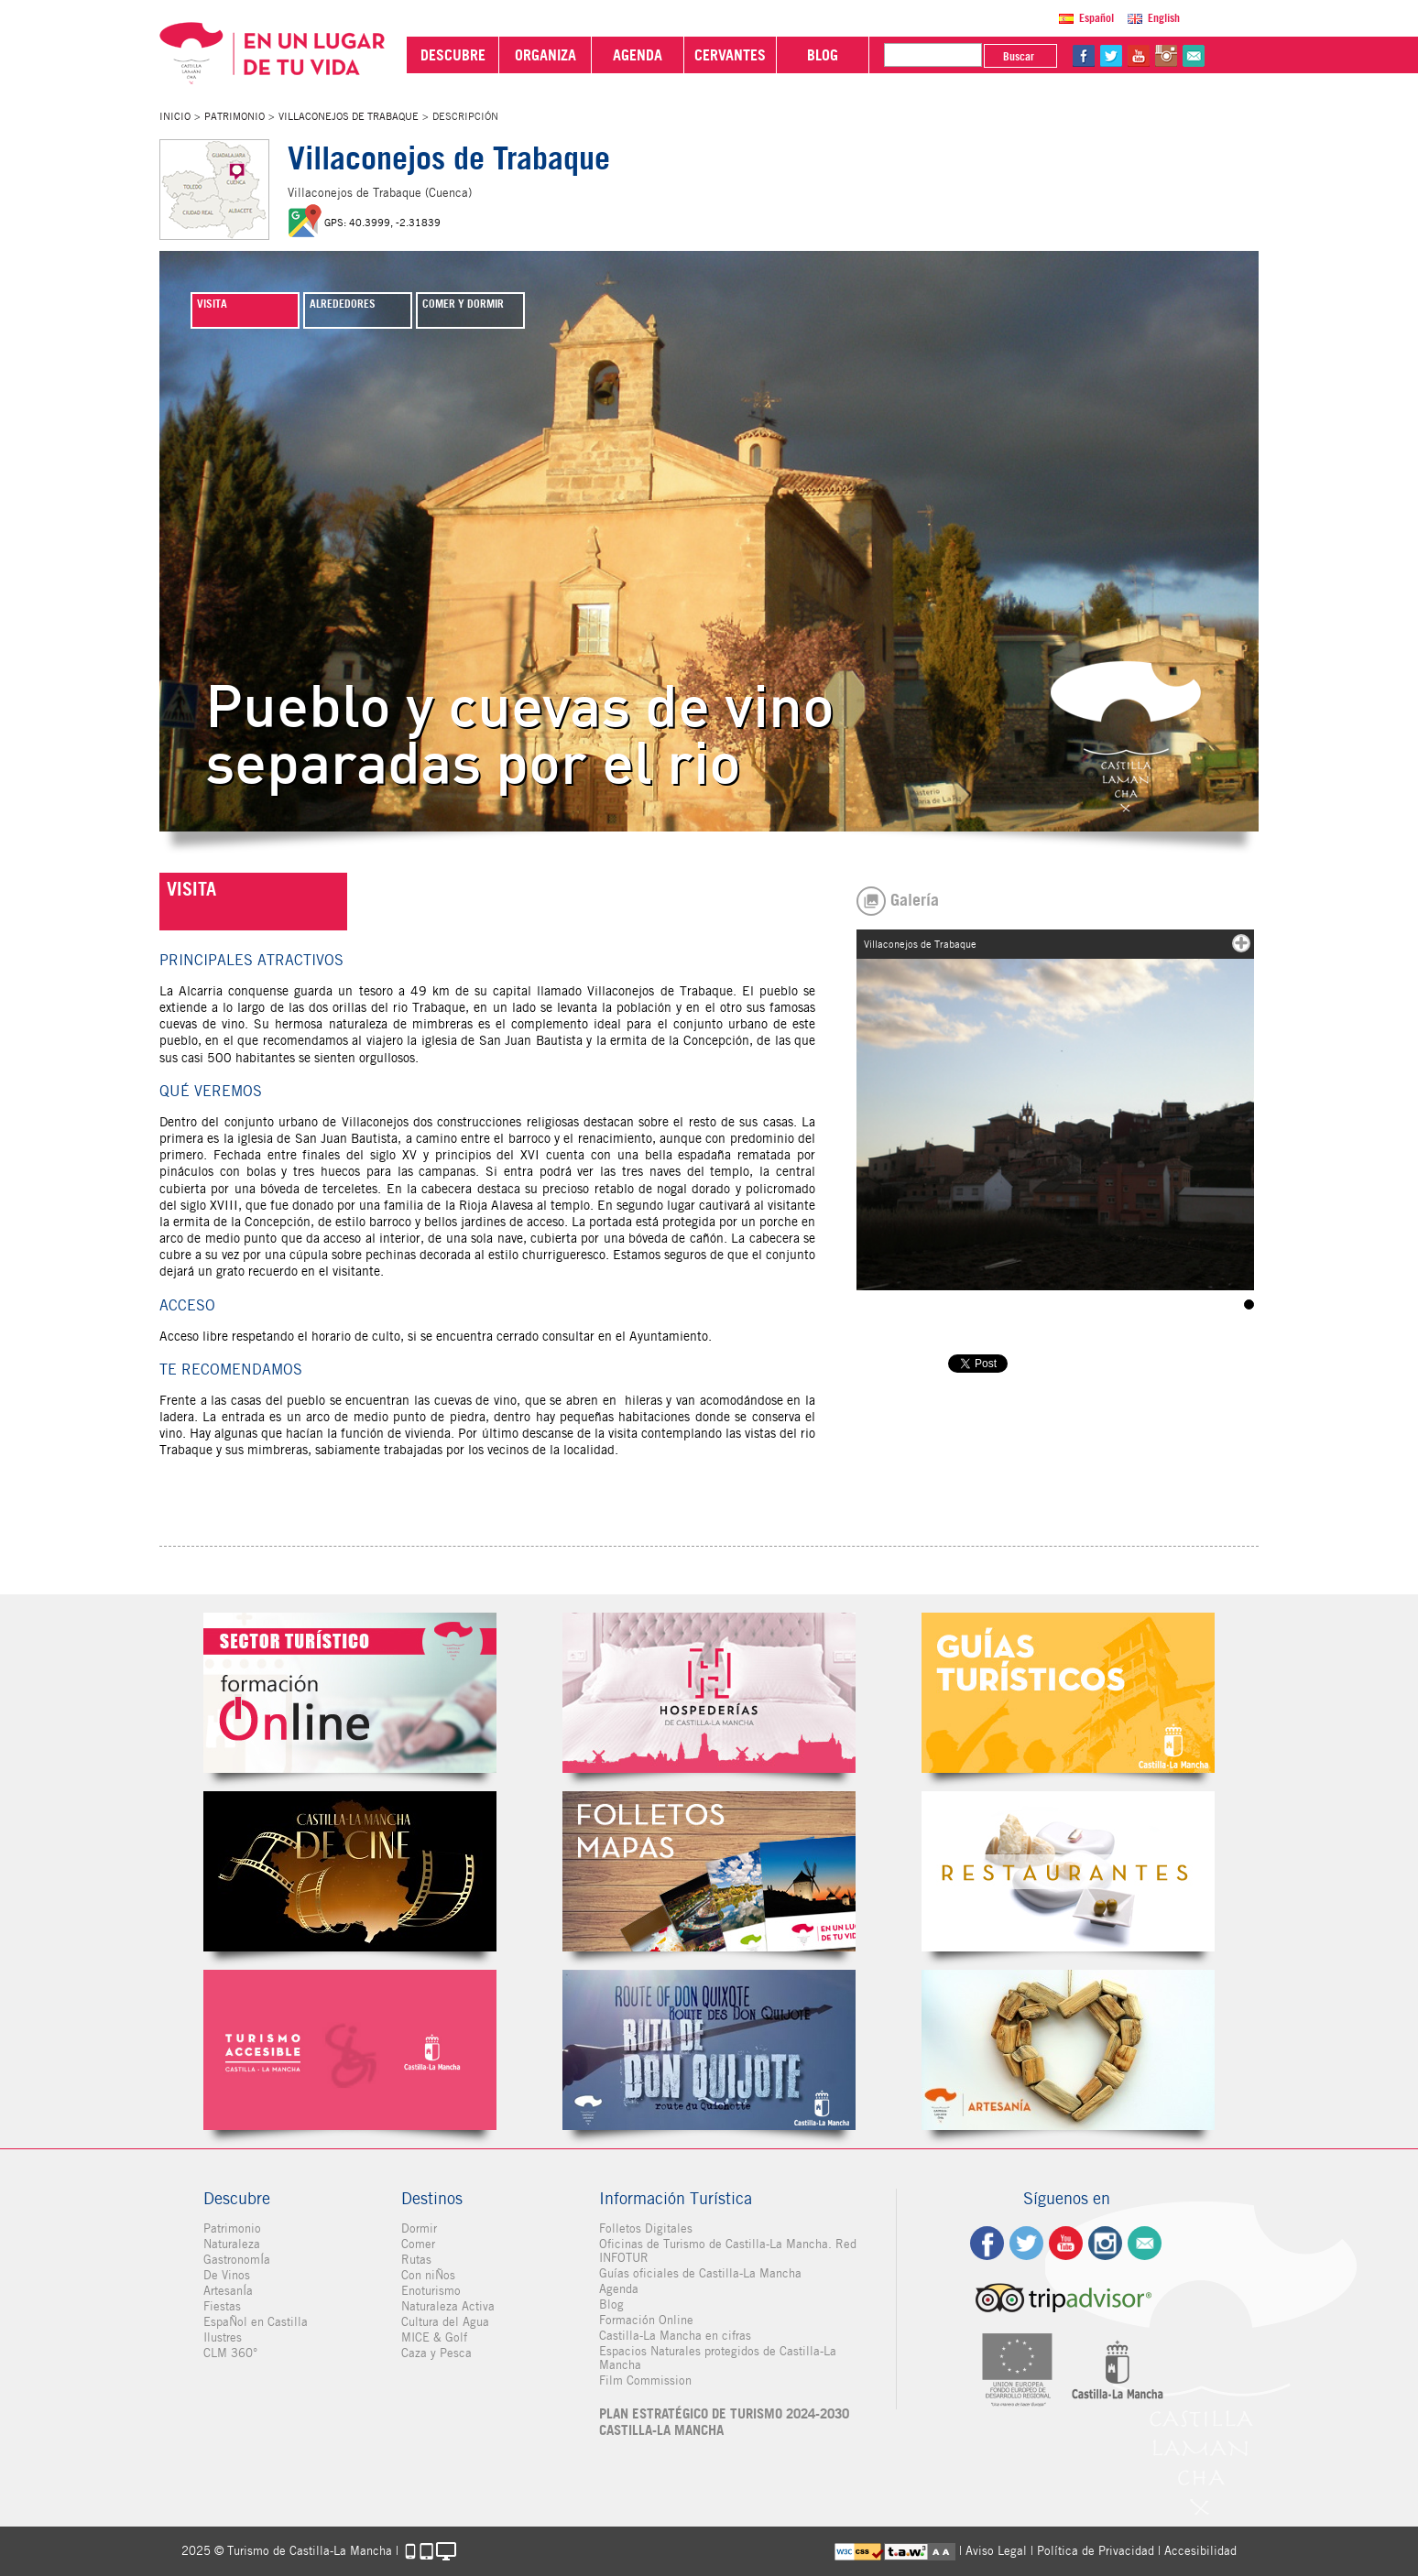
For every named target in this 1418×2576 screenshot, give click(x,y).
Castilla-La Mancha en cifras (675, 2335)
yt (1139, 56)
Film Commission (645, 2380)
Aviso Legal (996, 2551)
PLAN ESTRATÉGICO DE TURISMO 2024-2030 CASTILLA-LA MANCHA (724, 2422)
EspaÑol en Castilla (255, 2322)
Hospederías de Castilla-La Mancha (709, 1693)
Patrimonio (234, 116)
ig (1105, 2243)
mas (1241, 943)
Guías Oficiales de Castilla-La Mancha (1068, 1693)
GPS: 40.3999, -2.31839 (382, 222)
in (1166, 56)
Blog (611, 2304)
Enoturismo (431, 2291)
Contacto (1145, 2243)
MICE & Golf (434, 2337)
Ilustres (222, 2337)
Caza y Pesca (436, 2353)
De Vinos (226, 2275)
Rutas (416, 2259)
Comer (418, 2244)
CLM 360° (230, 2353)
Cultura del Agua (445, 2322)
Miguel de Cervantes (709, 2050)
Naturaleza (231, 2244)
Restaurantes (1068, 1871)
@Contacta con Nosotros (1194, 56)
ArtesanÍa (228, 2291)
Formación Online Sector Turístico (349, 1693)
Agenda (618, 2289)
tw (1111, 56)
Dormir (419, 2228)
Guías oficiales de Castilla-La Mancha (700, 2273)
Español (1096, 18)
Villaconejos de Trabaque (348, 116)
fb (1084, 56)
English (1164, 18)
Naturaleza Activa (448, 2306)
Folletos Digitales (709, 1871)
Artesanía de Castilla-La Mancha (1068, 2050)
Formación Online (646, 2320)
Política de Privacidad (1095, 2551)
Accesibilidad (1200, 2551)
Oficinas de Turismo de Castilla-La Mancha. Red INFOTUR (727, 2251)
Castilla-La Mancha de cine (349, 1871)
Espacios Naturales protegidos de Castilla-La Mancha (717, 2358)
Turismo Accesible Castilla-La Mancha (349, 2050)
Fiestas (222, 2306)
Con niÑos (428, 2275)
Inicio (175, 116)
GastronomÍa (236, 2259)
